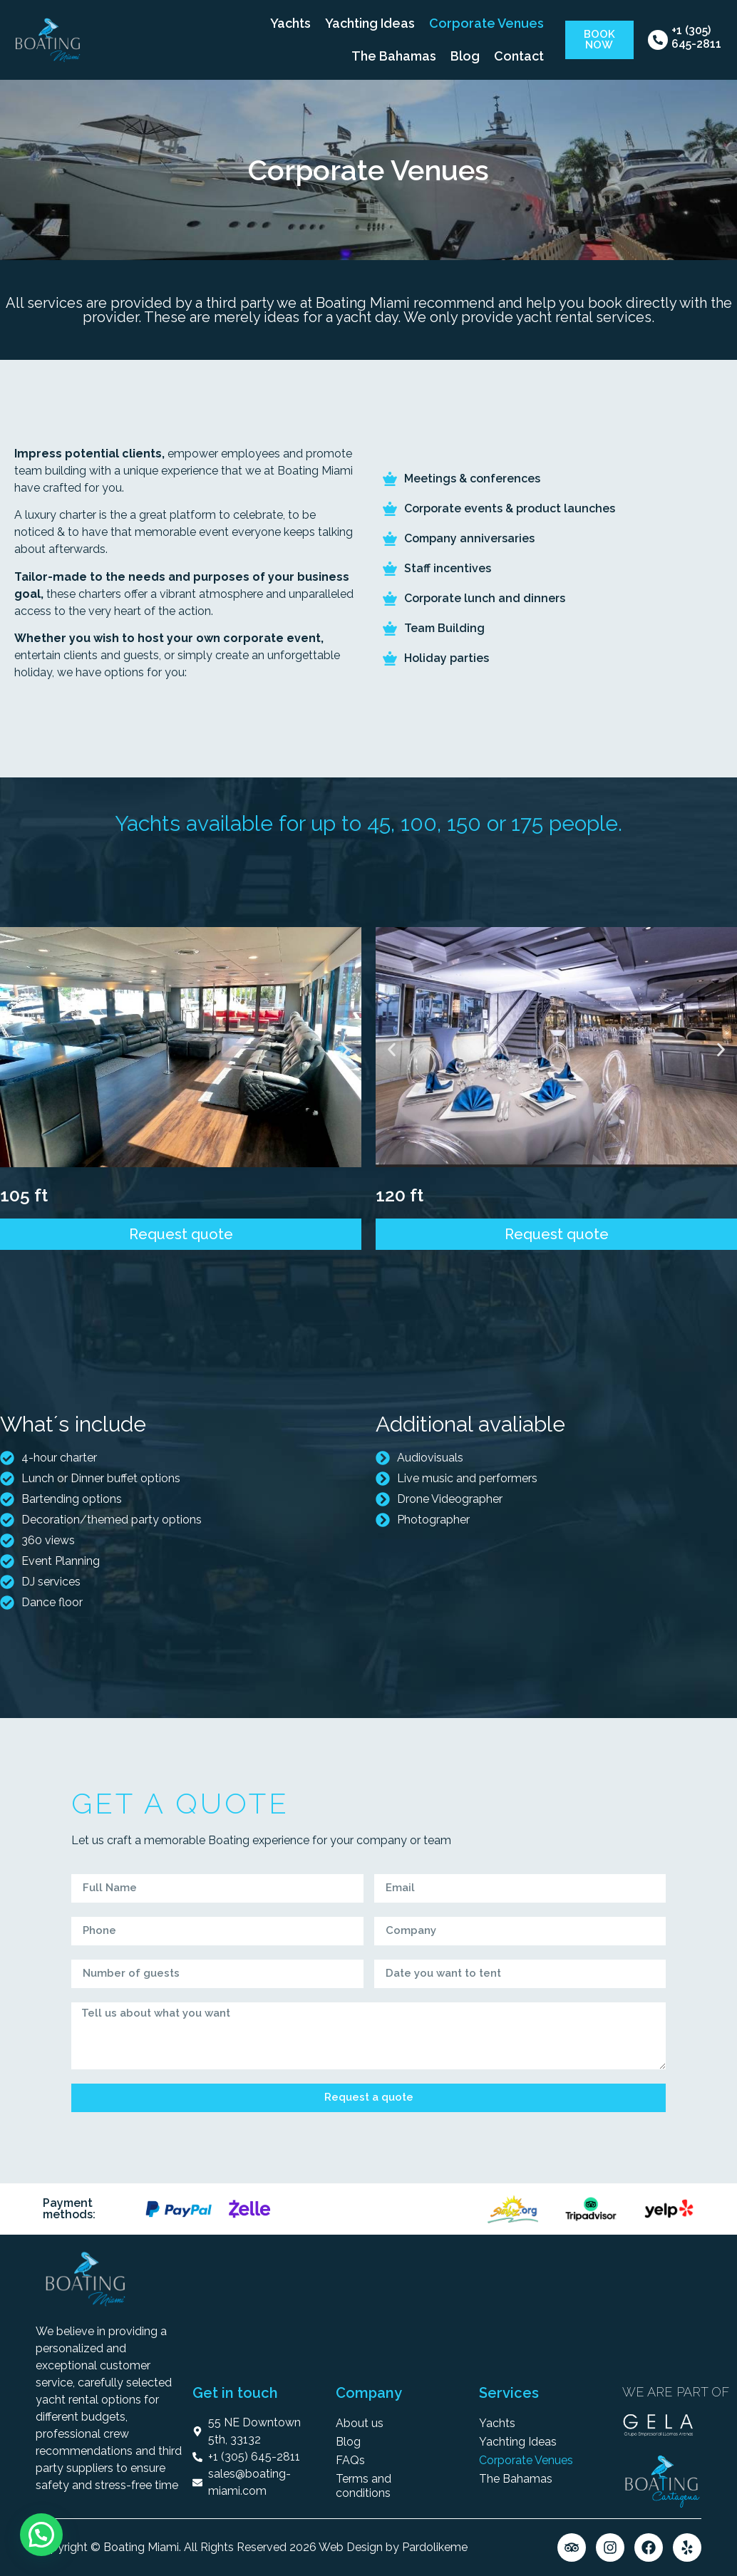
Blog (465, 55)
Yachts (290, 23)
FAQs (350, 2460)
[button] (16, 1049)
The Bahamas (393, 55)
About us (359, 2423)
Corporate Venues (486, 23)
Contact (519, 55)
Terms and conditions (363, 2486)
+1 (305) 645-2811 (696, 37)
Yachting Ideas (370, 23)
